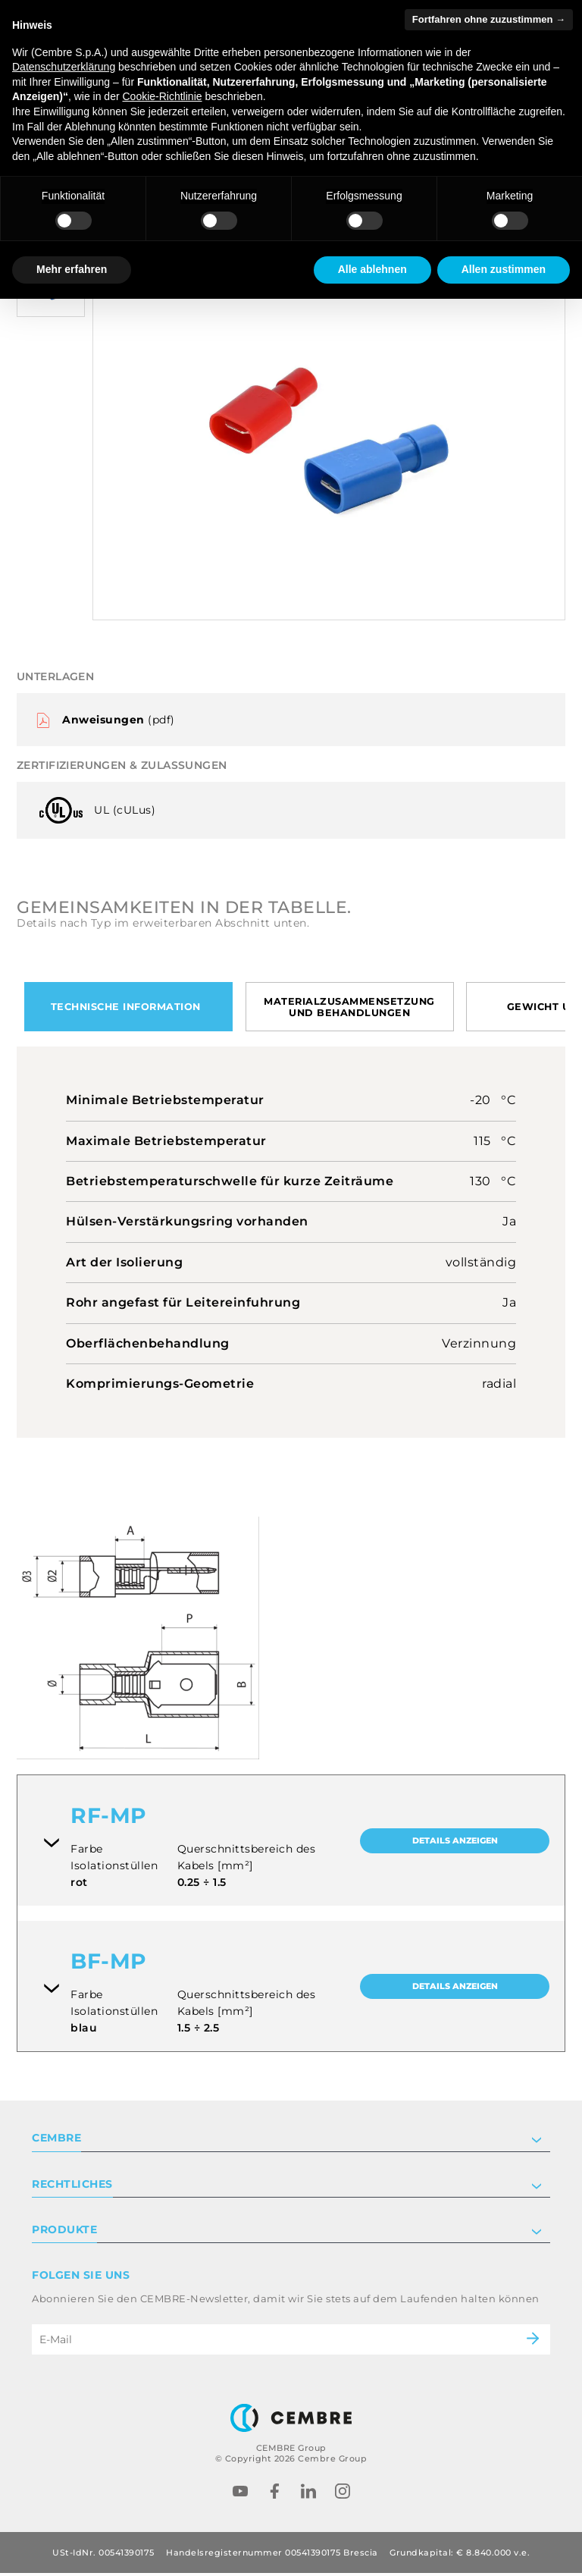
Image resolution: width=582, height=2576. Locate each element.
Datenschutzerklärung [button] (63, 67)
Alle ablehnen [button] (372, 269)
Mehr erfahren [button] (71, 269)
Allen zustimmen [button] (504, 269)
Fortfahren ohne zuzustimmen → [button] (488, 19)
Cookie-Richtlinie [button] (162, 96)
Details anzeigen (455, 1844)
